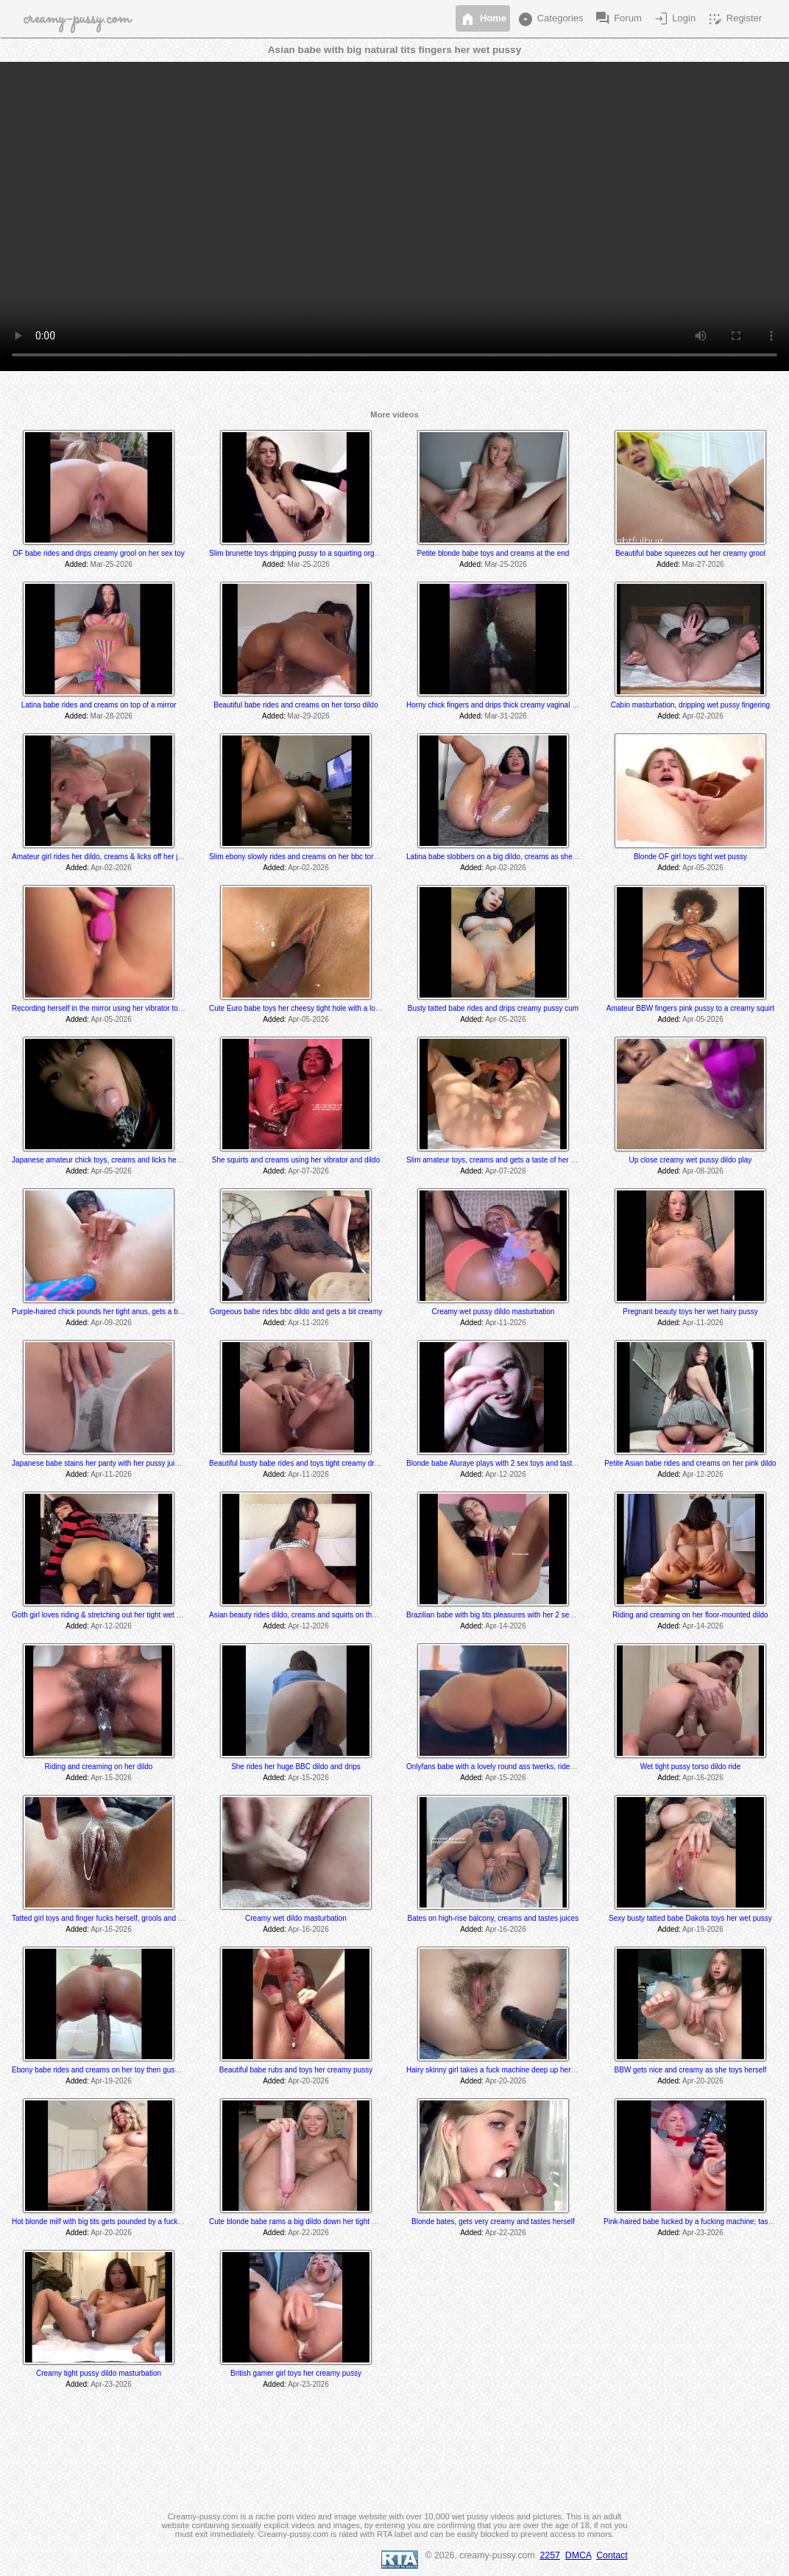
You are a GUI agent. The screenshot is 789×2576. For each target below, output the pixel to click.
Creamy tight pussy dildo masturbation (98, 2373)
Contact (611, 2555)
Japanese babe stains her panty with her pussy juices (99, 1463)
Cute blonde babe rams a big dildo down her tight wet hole (304, 2221)
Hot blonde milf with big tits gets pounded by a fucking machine (114, 2221)
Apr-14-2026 (505, 1626)
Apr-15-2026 (111, 1778)
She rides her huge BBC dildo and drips (296, 1766)
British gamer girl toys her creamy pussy (295, 2373)
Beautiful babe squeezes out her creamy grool (690, 553)
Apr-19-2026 (702, 1929)
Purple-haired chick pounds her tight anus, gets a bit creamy (110, 1312)
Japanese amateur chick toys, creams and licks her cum (103, 1160)
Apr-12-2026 (505, 1474)
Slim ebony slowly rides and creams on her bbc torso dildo (304, 857)
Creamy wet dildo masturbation (296, 1918)
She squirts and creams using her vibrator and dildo (296, 1160)
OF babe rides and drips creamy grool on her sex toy (98, 553)
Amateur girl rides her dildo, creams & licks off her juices (103, 857)
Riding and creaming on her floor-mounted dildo (690, 1615)
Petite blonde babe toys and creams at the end (493, 553)
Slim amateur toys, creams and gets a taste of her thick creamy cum (517, 1160)
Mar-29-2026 (309, 716)
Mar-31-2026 (506, 716)
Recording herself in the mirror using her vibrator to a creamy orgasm (124, 1008)
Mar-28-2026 (111, 716)
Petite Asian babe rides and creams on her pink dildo (690, 1463)
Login (674, 19)
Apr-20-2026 (308, 2081)
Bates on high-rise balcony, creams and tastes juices (493, 1918)
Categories (550, 19)
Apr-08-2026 (702, 1171)
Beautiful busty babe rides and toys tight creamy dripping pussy (312, 1463)
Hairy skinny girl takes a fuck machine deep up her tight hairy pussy (516, 2070)
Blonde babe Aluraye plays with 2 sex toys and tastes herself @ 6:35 (518, 1463)
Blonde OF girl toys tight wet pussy (690, 857)
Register (734, 19)
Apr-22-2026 (308, 2233)
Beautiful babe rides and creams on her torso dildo (295, 705)
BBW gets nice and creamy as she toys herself (691, 2070)
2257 (550, 2555)
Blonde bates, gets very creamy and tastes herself (493, 2221)
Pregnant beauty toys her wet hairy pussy (690, 1312)
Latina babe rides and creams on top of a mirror (99, 705)
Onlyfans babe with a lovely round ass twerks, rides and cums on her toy (524, 1766)
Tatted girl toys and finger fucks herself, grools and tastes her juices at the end (139, 1918)
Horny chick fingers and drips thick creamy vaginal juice (496, 705)
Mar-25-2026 (111, 564)
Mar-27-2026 (703, 564)
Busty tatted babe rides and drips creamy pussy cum (493, 1008)
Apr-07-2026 (308, 1171)
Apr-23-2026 (702, 2233)
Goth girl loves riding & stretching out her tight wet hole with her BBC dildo (132, 1615)
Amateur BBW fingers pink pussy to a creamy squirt (690, 1008)
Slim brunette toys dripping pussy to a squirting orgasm (298, 553)
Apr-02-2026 (702, 716)
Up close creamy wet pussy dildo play (690, 1160)
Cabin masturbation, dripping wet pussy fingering (690, 705)
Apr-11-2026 (308, 1323)
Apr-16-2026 (702, 1778)
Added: (76, 564)
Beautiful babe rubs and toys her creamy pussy (295, 2070)
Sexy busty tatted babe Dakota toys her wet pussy (690, 1918)
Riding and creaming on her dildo (99, 1766)
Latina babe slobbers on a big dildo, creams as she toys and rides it (516, 857)
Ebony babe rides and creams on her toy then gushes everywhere (119, 2070)
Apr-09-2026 (111, 1323)
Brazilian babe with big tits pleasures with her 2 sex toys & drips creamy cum (530, 1615)
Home (482, 19)
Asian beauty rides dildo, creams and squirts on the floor (300, 1615)
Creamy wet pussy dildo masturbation (493, 1312)
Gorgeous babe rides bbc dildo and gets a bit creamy (296, 1312)
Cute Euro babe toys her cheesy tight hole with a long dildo (305, 1008)
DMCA (578, 2555)
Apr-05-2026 (702, 868)
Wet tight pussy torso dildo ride (690, 1766)
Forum (618, 19)
